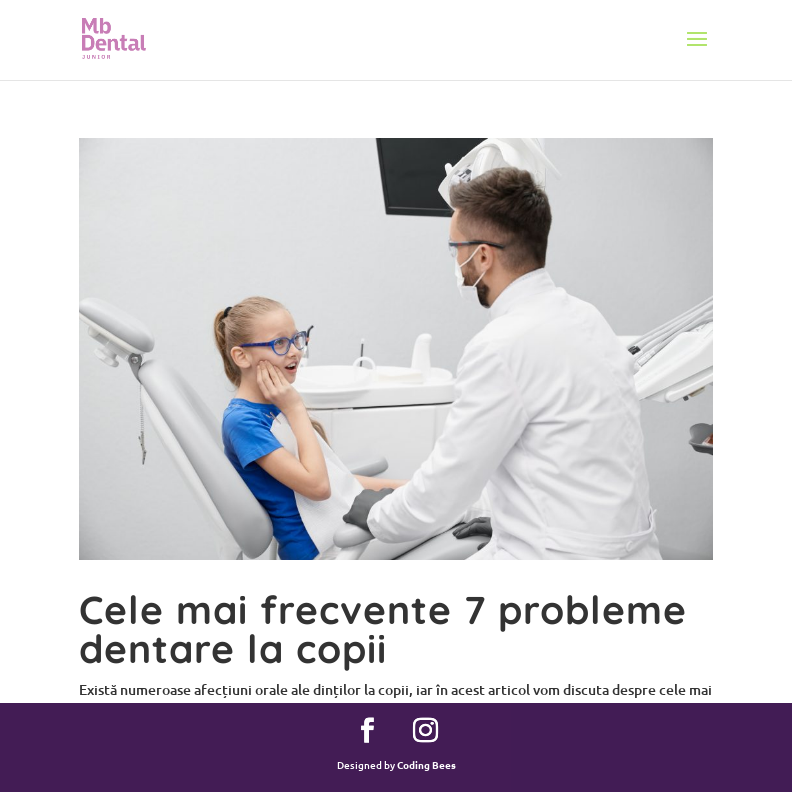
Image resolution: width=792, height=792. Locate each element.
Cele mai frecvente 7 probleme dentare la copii (383, 629)
